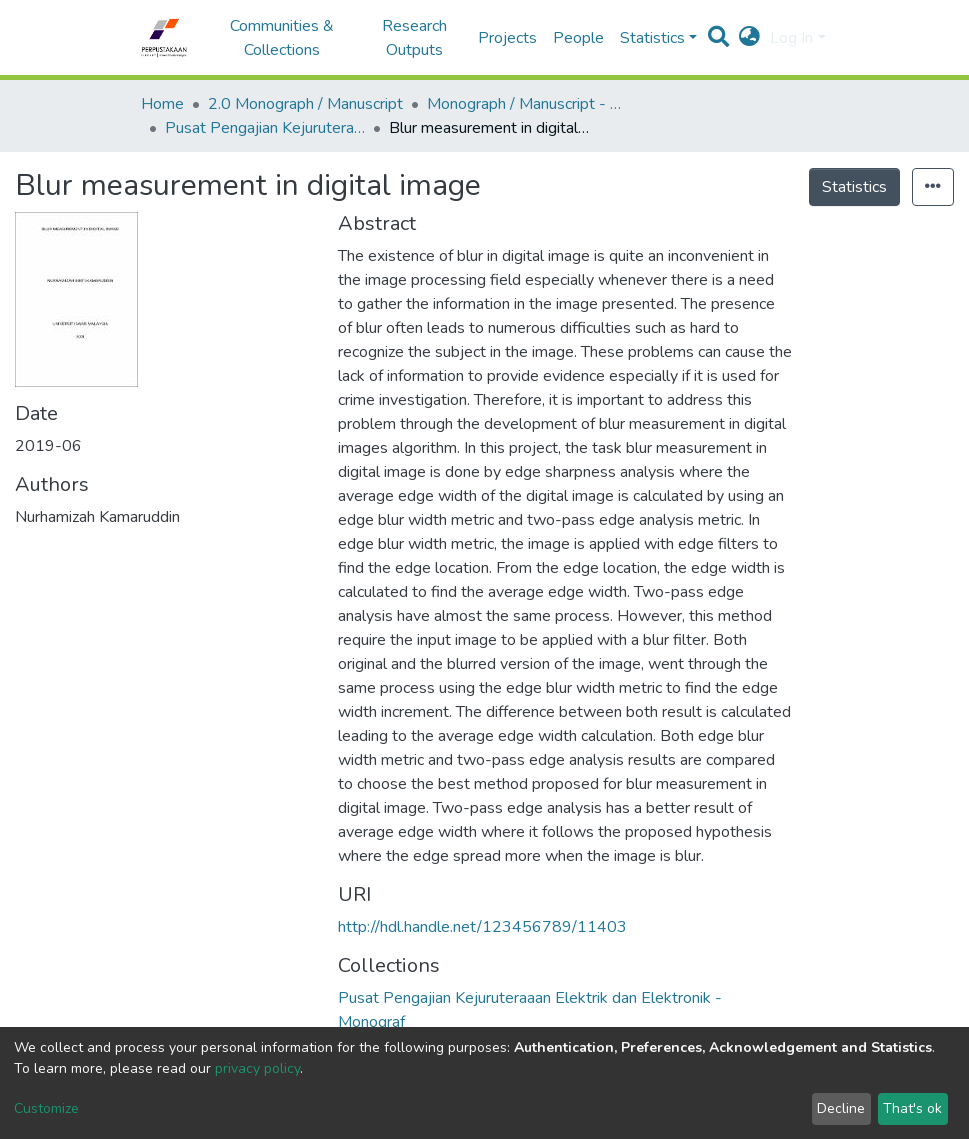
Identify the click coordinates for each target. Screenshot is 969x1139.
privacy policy (257, 1068)
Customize (46, 1108)
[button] (749, 38)
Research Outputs (414, 38)
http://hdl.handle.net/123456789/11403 (482, 927)
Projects (507, 38)
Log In (791, 38)
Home (162, 104)
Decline (841, 1108)
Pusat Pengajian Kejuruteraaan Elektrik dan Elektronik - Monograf (265, 128)
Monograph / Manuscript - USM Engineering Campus (527, 104)
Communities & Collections (282, 38)
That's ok (912, 1108)
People (578, 38)
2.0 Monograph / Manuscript (305, 104)
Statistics (854, 187)
